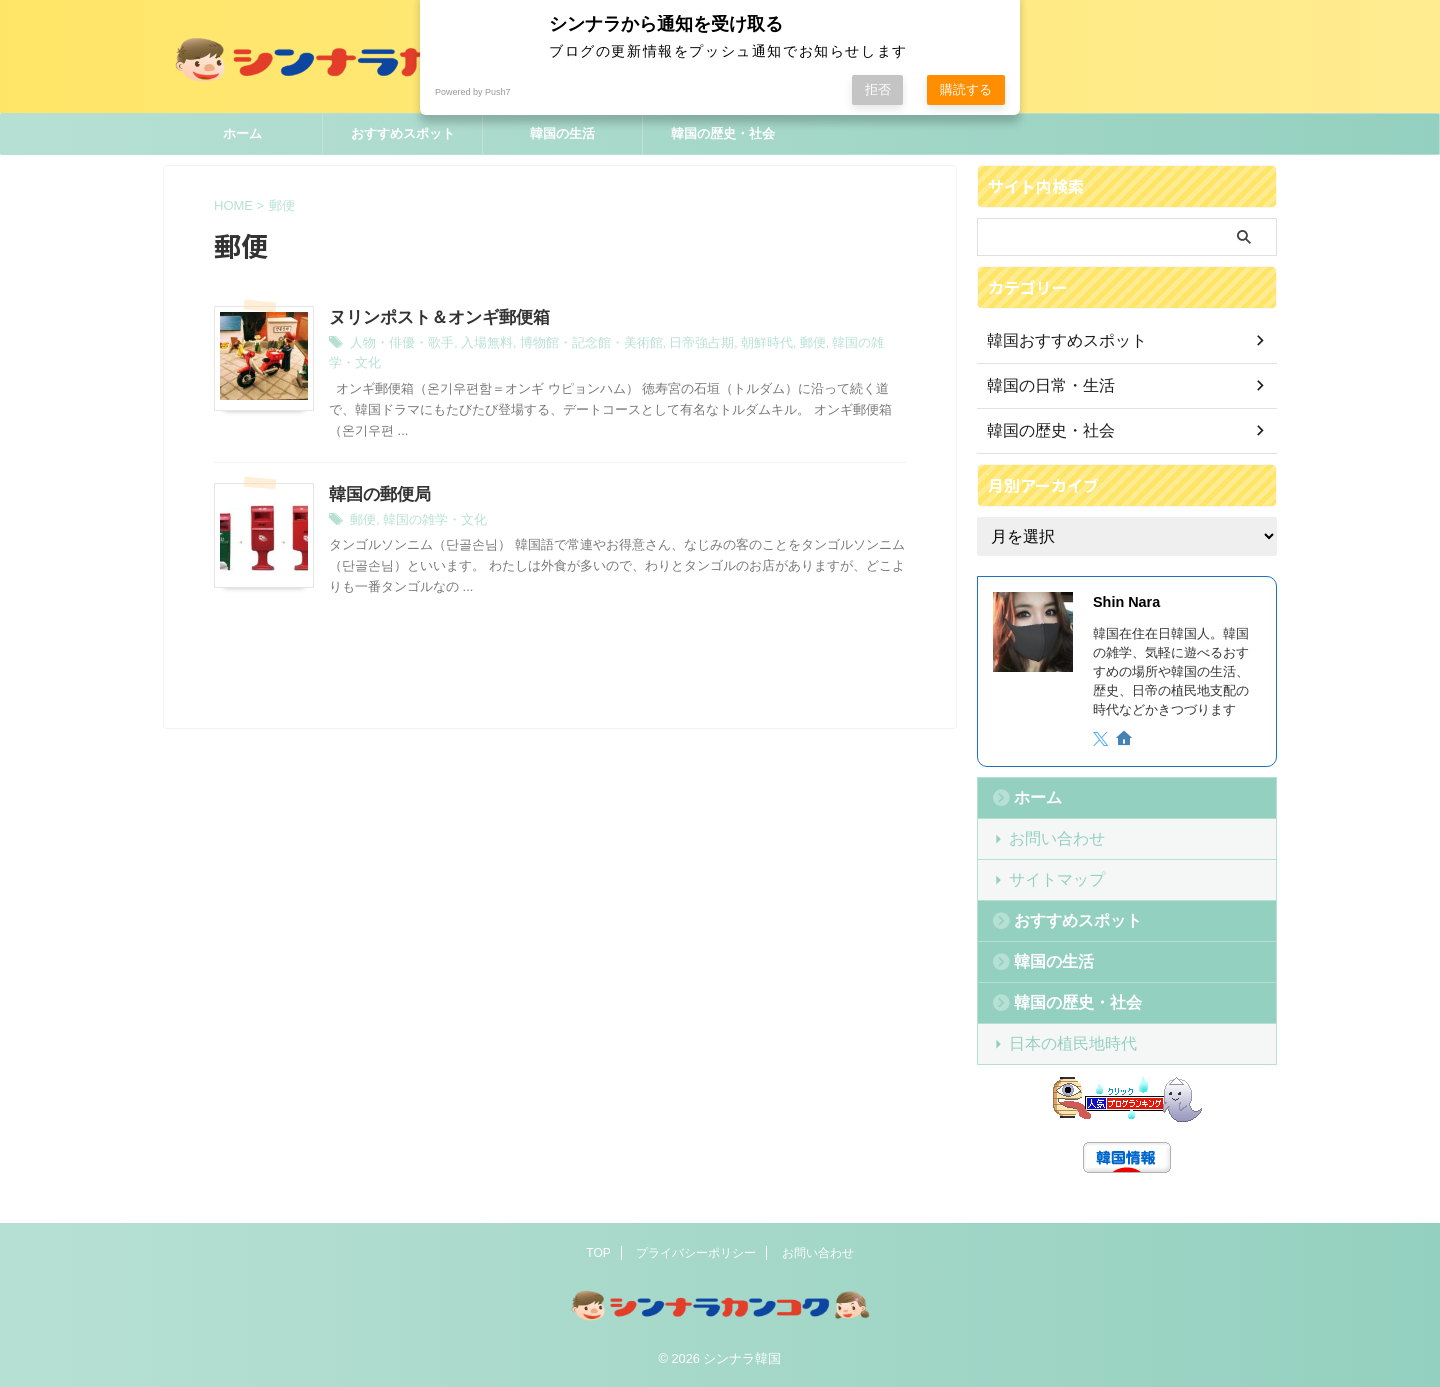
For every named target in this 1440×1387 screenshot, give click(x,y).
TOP (598, 1253)
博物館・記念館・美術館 (574, 345)
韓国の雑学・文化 (846, 345)
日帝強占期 (676, 345)
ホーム (242, 133)
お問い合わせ (1046, 838)
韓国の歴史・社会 (723, 133)
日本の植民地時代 (1059, 1043)
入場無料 (477, 345)
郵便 (780, 345)
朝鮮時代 (737, 345)
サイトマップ (1046, 879)
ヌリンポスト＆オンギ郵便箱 (433, 318)
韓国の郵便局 (377, 475)
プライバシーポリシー (696, 1253)
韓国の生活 (562, 133)
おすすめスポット (403, 133)
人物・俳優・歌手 (398, 345)
